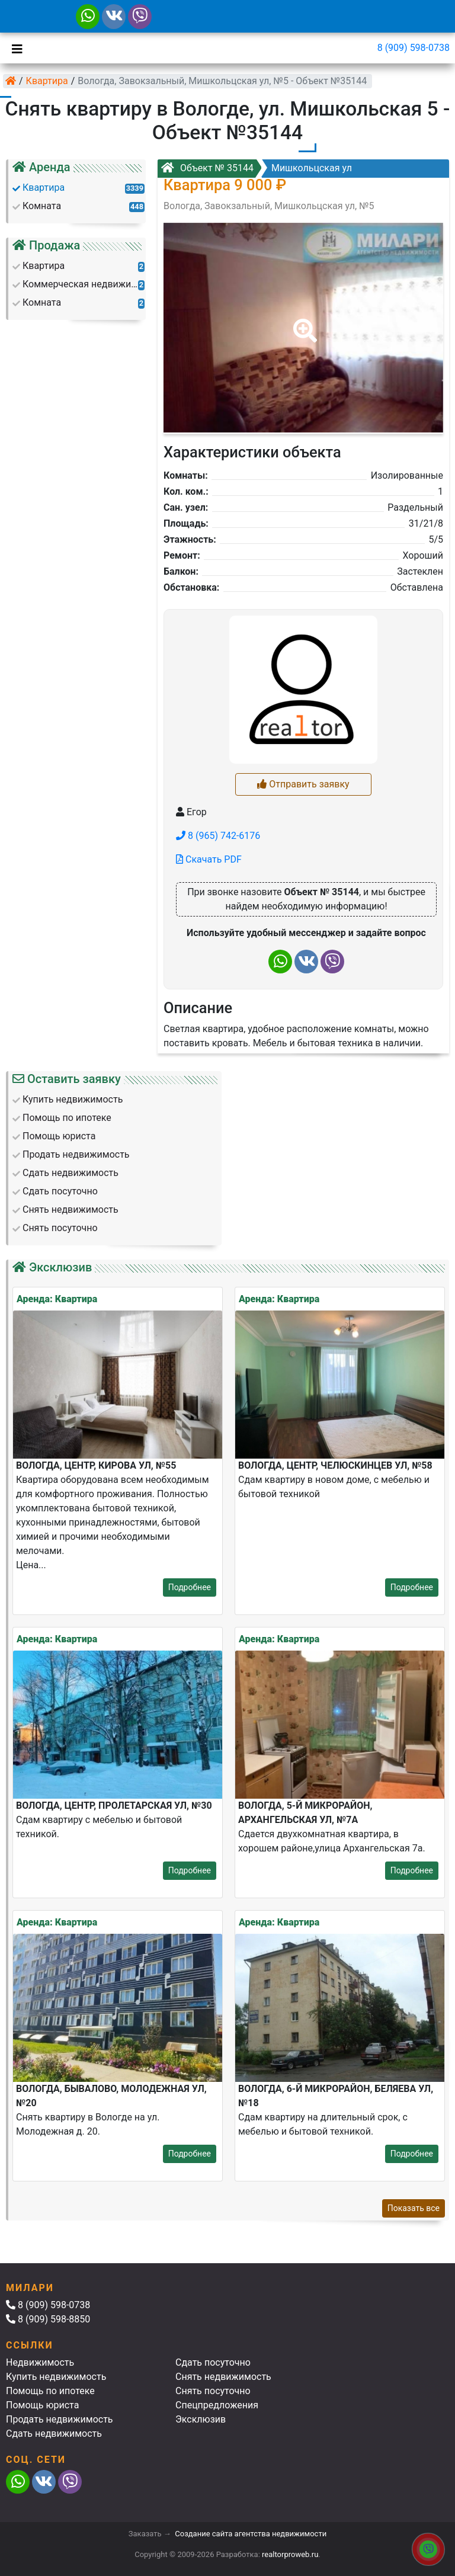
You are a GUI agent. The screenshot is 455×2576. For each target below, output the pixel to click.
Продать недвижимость (59, 2419)
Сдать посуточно (213, 2362)
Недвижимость (40, 2362)
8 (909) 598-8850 (48, 2319)
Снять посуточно (213, 2390)
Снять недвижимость (223, 2376)
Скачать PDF (209, 859)
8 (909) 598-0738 (413, 47)
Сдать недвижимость (54, 2433)
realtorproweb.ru (290, 2554)
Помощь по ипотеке (50, 2390)
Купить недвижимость (56, 2376)
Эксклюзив (200, 2419)
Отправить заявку (303, 784)
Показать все (413, 2208)
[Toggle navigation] (14, 48)
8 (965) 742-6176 (218, 835)
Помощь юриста (42, 2405)
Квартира (47, 80)
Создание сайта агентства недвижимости (250, 2533)
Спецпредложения (216, 2405)
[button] (302, 322)
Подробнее (189, 1587)
